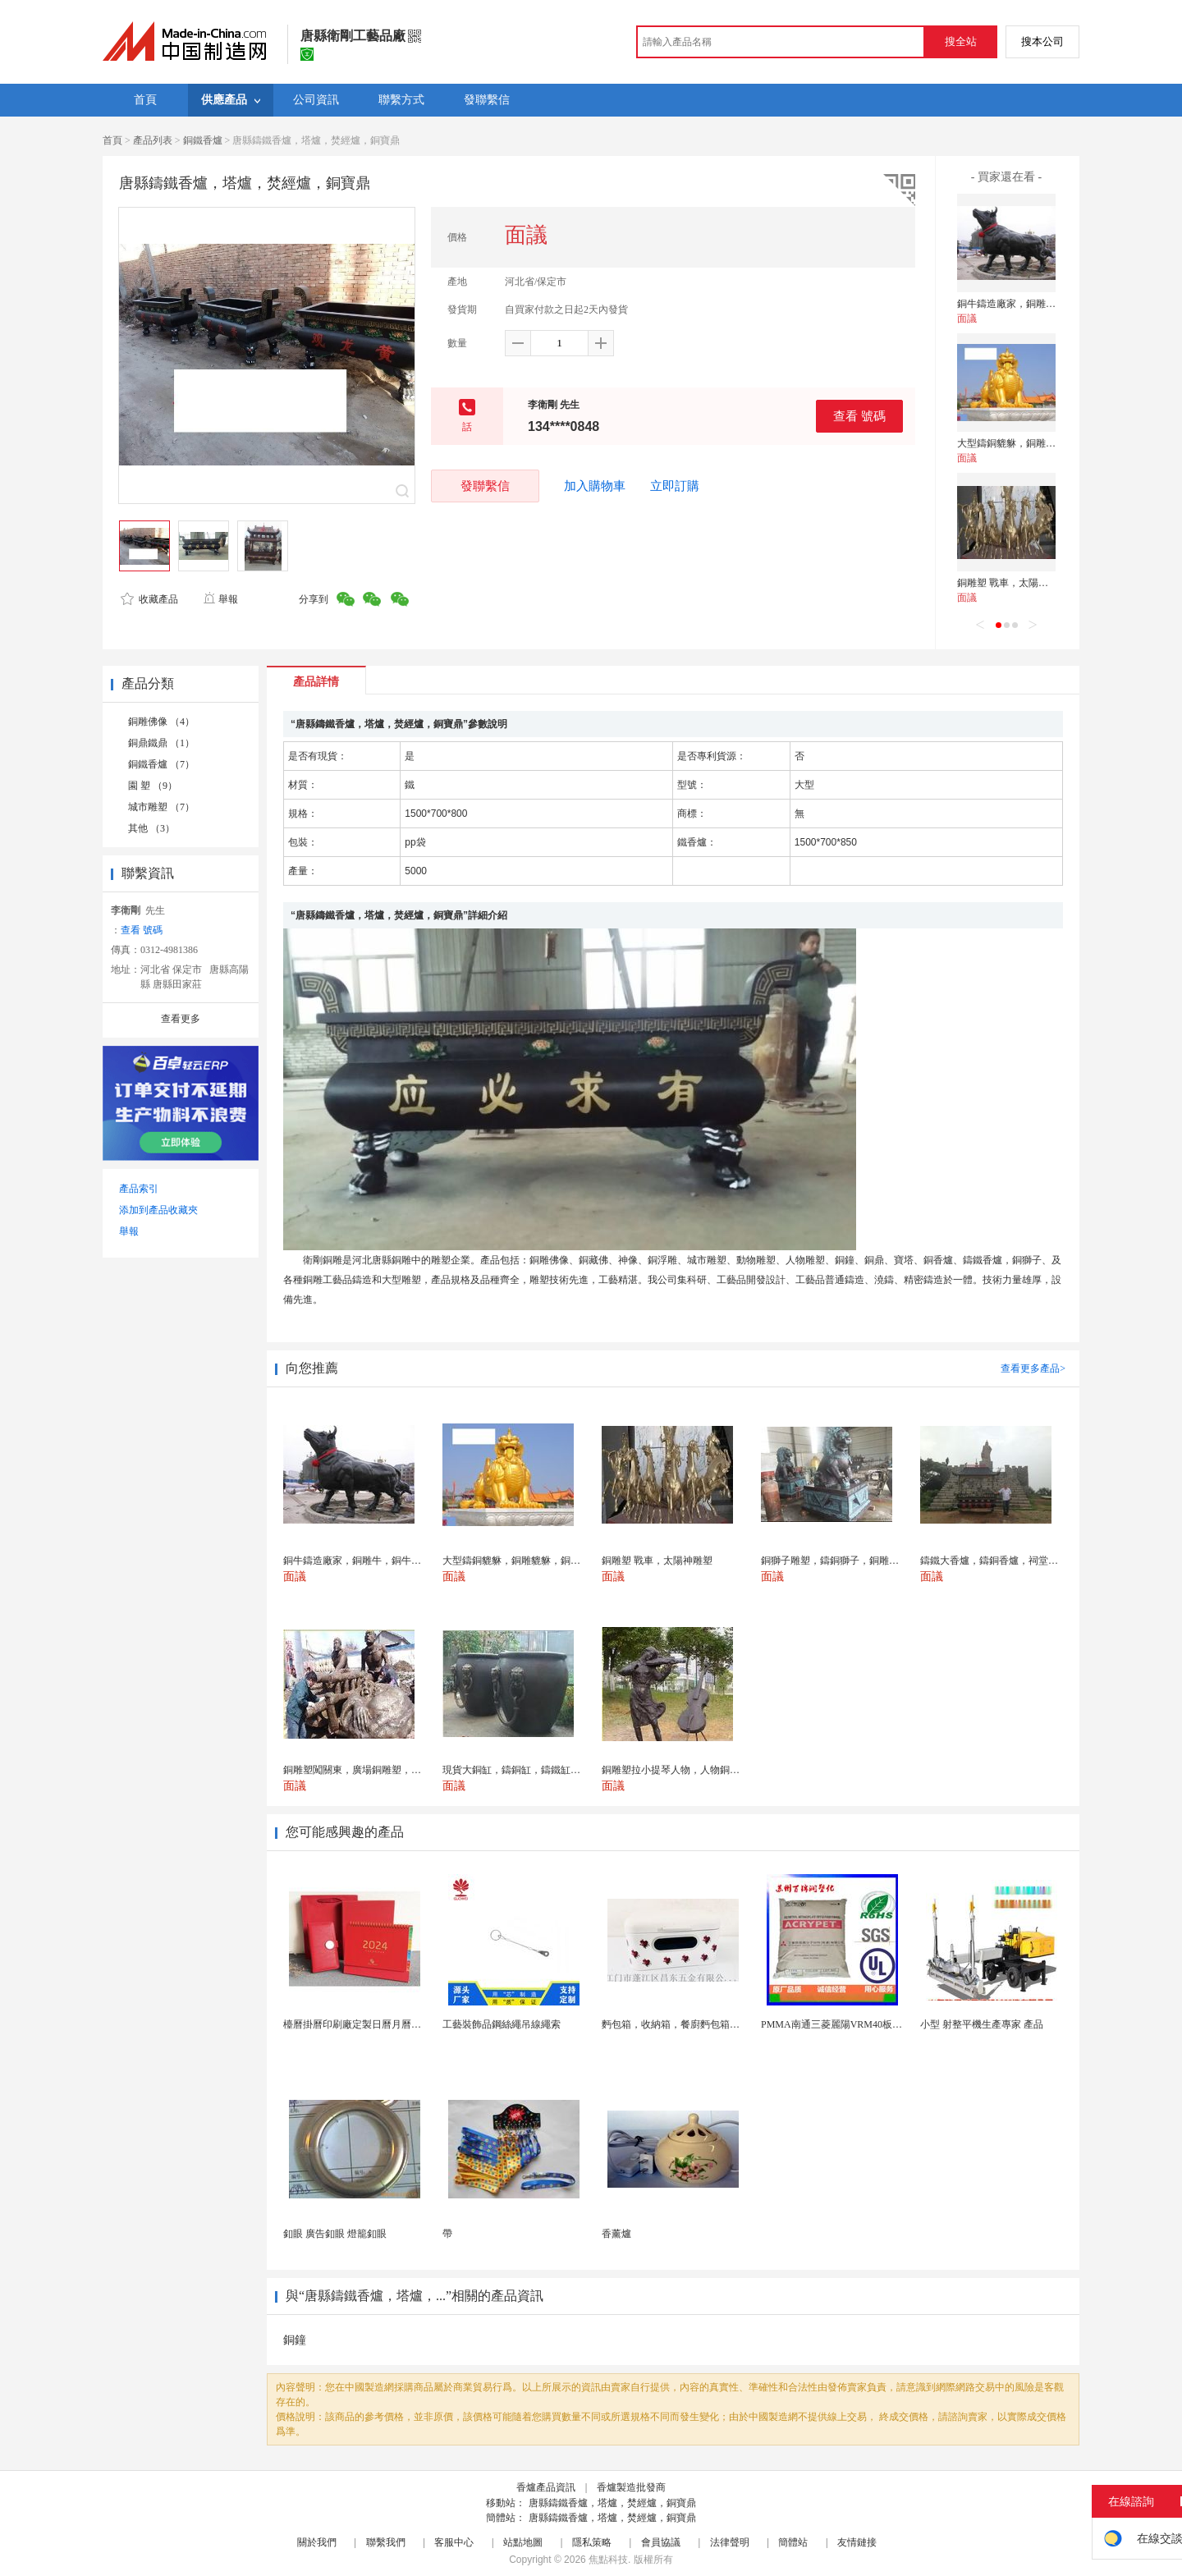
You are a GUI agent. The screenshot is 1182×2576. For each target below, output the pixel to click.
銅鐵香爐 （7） (161, 764)
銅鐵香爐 (202, 140)
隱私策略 (592, 2542)
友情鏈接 (857, 2542)
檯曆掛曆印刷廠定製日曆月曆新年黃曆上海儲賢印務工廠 (406, 2024)
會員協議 (660, 2542)
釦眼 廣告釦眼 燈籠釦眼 (335, 2233)
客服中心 (454, 2542)
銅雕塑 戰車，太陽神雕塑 (1012, 583)
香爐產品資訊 (545, 2487)
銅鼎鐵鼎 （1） (161, 743)
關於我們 (317, 2542)
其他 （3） (151, 828)
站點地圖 (523, 2542)
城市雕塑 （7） (161, 807)
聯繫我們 (385, 2542)
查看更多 (180, 1018)
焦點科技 (608, 2559)
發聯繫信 (485, 486)
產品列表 (152, 140)
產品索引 (138, 1188)
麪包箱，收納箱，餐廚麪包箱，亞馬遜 (685, 2024)
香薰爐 (616, 2233)
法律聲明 (729, 2542)
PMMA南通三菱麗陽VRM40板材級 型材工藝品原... (871, 2024)
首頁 (112, 140)
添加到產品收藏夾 (158, 1210)
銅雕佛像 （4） (161, 721)
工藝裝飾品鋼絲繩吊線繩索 (501, 2024)
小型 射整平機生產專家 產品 (981, 2024)
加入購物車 (594, 486)
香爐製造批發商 (631, 2487)
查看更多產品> (1033, 1368)
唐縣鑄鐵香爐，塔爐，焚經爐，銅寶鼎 (612, 2503)
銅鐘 (294, 2340)
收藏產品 (149, 599)
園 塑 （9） (152, 785)
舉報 (220, 599)
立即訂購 (674, 486)
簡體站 (793, 2542)
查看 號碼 (859, 416)
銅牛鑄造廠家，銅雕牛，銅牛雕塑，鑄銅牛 (1050, 303)
